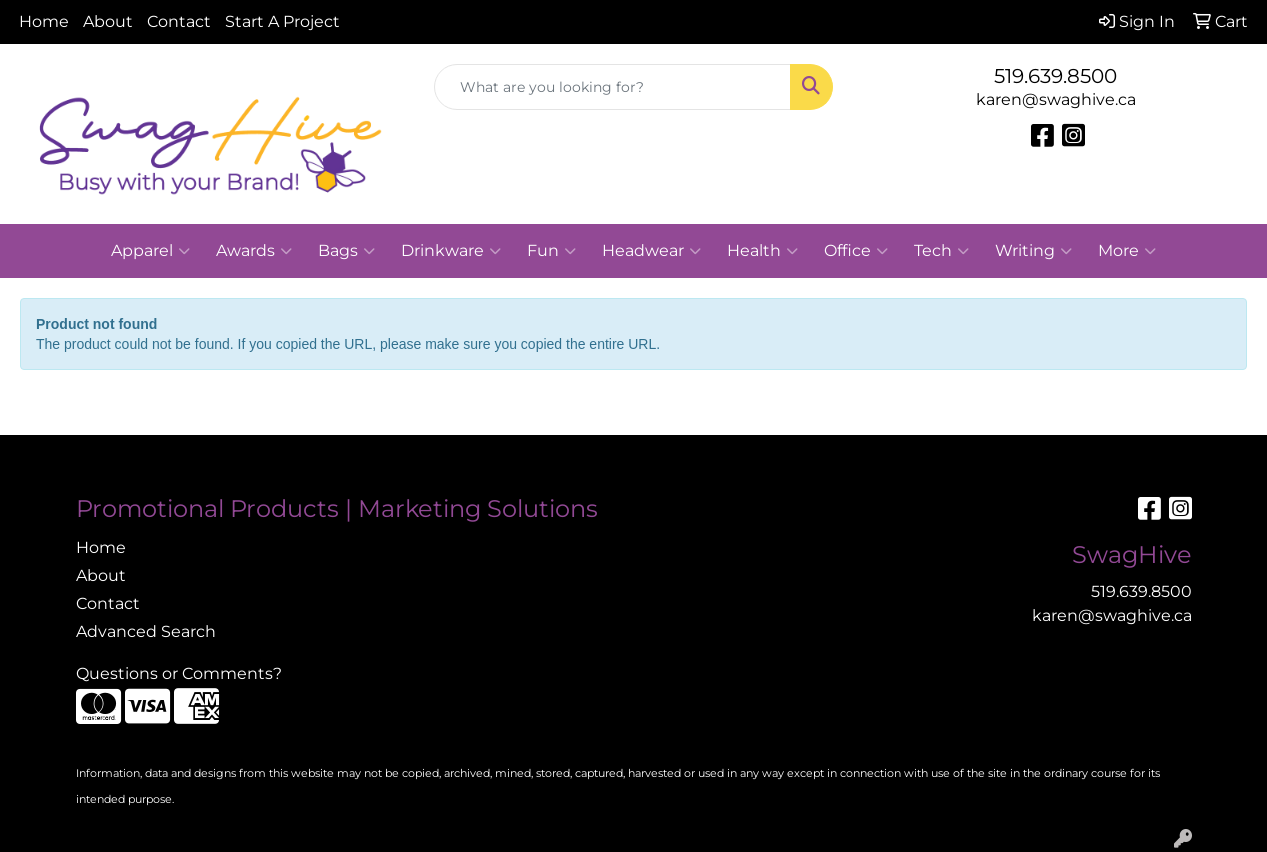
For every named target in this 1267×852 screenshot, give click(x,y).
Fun (551, 251)
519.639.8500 (1055, 76)
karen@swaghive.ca (1056, 99)
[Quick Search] (612, 87)
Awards (254, 251)
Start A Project (282, 21)
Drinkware (451, 251)
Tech (941, 251)
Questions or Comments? (179, 673)
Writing (1033, 251)
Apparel (150, 251)
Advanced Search (146, 631)
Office (856, 251)
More (1127, 251)
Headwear (651, 251)
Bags (346, 251)
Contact (179, 21)
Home (44, 21)
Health (762, 251)
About (108, 21)
